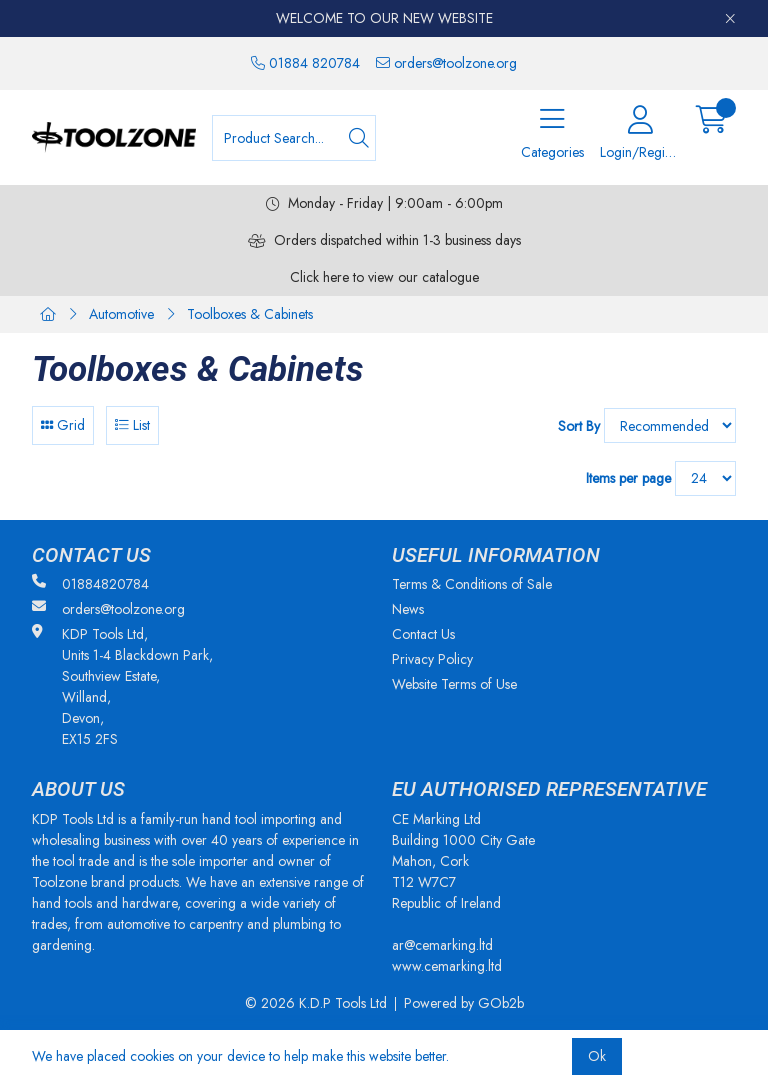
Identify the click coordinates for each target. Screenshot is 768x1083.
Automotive (121, 314)
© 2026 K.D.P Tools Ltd (316, 1003)
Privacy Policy (432, 659)
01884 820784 (305, 63)
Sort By (579, 426)
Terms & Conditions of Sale (472, 584)
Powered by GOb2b (464, 1003)
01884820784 (90, 584)
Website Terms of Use (454, 684)
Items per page (628, 478)
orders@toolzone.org (446, 63)
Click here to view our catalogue (384, 277)
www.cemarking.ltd (447, 966)
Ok (597, 1056)
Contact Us (423, 634)
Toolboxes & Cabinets (250, 314)
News (408, 609)
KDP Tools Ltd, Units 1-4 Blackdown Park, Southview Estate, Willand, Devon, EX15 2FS (122, 686)
